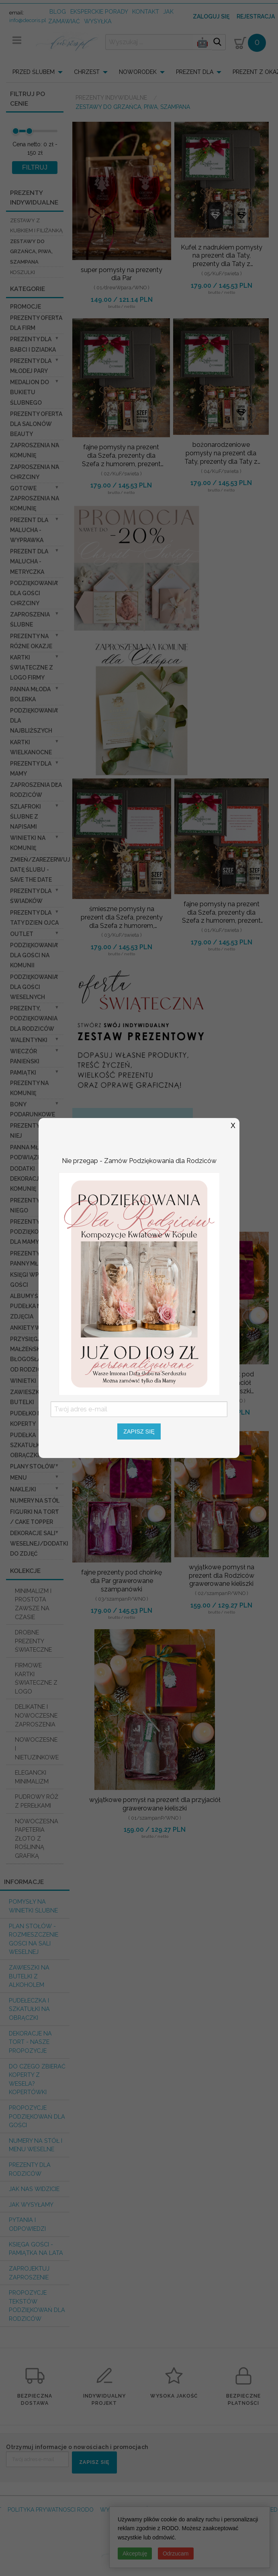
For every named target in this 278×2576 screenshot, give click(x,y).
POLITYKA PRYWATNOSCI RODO (51, 2509)
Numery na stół (34, 1500)
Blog (57, 11)
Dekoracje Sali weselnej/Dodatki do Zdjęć (39, 1543)
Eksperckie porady (99, 11)
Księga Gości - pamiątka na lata (36, 2249)
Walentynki (28, 1040)
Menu (18, 1477)
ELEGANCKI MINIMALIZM (32, 1777)
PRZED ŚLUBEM (33, 72)
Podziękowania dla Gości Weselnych (33, 987)
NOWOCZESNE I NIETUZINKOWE (37, 1748)
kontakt (145, 11)
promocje (25, 306)
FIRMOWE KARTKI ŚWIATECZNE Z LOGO (36, 1678)
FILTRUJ (34, 167)
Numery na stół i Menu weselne (35, 2145)
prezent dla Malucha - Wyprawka (29, 530)
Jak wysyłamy (31, 2204)
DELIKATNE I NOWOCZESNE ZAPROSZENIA (36, 1715)
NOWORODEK (138, 72)
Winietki (23, 1381)
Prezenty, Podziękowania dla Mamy (33, 1231)
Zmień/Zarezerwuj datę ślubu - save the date (40, 869)
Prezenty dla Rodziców (30, 2169)
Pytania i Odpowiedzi (27, 2224)
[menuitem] (40, 72)
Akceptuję (135, 2553)
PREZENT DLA (194, 72)
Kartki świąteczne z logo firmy (31, 667)
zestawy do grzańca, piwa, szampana (31, 251)
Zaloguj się (211, 16)
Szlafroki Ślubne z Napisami (25, 816)
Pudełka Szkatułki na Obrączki (30, 1445)
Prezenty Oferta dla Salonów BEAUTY (36, 424)
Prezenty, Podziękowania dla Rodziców (33, 1018)
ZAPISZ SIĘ (94, 2462)
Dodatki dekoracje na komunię (30, 1178)
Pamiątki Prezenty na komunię (29, 1082)
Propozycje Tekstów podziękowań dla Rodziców (37, 2305)
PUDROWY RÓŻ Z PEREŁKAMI (36, 1801)
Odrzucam (176, 2553)
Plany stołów (32, 1466)
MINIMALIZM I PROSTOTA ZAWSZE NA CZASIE (33, 1603)
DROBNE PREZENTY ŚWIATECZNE (33, 1641)
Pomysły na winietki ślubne (33, 1906)
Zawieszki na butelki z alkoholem (29, 1976)
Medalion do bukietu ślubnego (29, 392)
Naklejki (23, 1489)
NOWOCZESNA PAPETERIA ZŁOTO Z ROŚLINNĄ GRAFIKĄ (36, 1838)
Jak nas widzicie (34, 2188)
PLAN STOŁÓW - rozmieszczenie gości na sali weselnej (33, 1939)
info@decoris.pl (27, 20)
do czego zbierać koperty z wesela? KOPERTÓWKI (37, 2079)
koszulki (22, 272)
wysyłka (98, 21)
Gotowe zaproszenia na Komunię (34, 498)
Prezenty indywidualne (112, 97)
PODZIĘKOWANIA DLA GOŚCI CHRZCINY (33, 593)
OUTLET (21, 934)
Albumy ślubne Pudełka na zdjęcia (33, 1306)
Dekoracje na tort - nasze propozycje (30, 2042)
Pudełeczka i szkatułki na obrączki (29, 2009)
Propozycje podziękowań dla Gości (37, 2116)
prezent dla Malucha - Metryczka (29, 561)
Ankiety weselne (36, 1328)
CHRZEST (87, 72)
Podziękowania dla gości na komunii (33, 955)
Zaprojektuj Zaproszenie (29, 2273)
